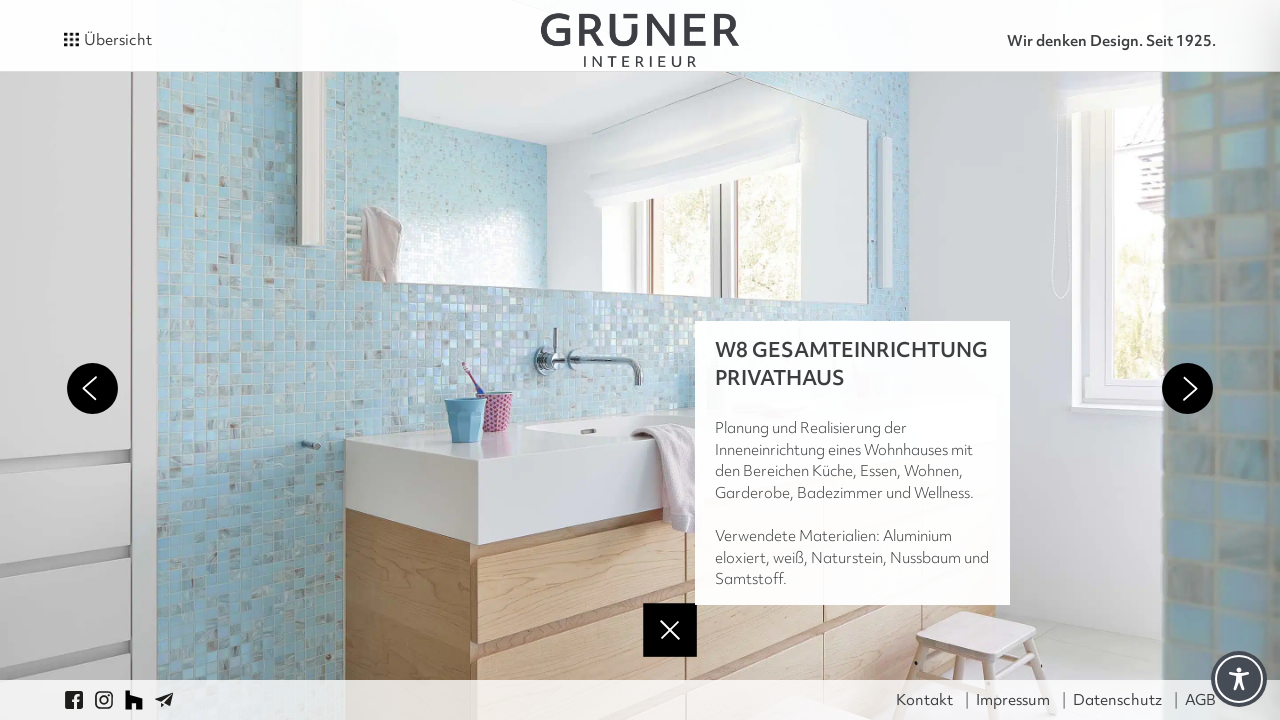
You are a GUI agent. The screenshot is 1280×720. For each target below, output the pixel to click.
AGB (1200, 700)
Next (1187, 388)
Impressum (1013, 700)
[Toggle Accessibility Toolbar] (1239, 679)
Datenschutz (1117, 700)
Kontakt (924, 700)
